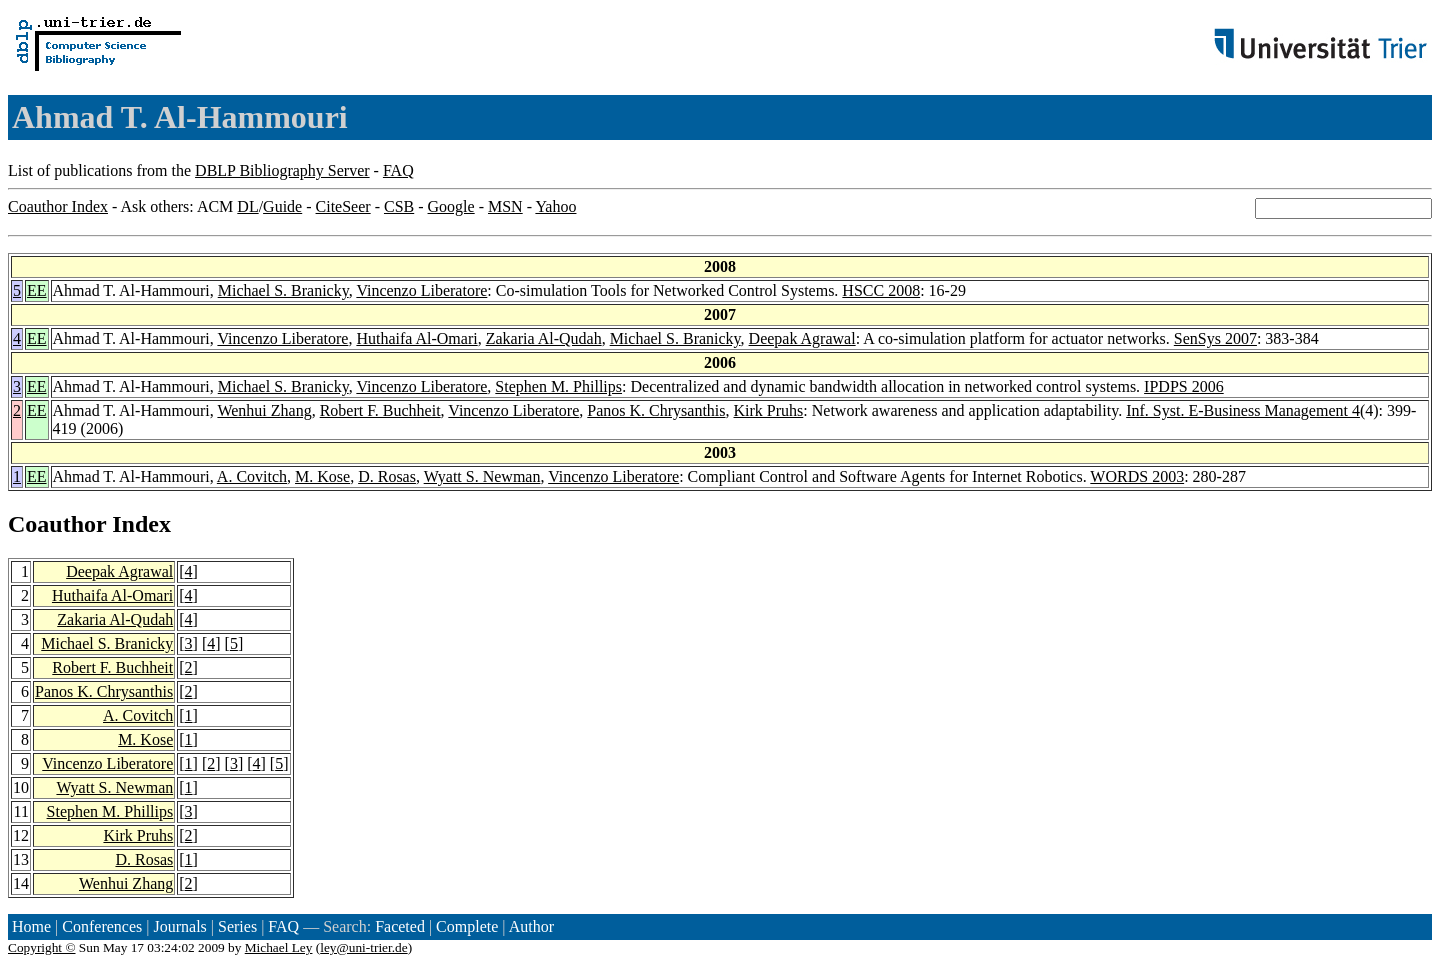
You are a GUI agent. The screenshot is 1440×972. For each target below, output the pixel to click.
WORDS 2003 (1137, 476)
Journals (179, 926)
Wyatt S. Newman (482, 476)
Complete (467, 926)
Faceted (400, 926)
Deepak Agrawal (802, 338)
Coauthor (57, 524)
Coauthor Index (58, 206)
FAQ (398, 170)
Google (451, 206)
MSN (505, 206)
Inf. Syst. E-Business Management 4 (1243, 410)
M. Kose (322, 476)
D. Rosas (387, 476)
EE (37, 290)
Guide (282, 206)
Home (31, 926)
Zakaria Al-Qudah (544, 338)
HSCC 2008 (881, 290)
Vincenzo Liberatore (421, 290)
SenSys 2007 (1215, 338)
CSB (399, 206)
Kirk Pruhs (769, 410)
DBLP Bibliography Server (282, 170)
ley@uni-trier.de (363, 947)
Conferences (102, 926)
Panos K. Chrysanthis (656, 410)
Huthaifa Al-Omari (416, 338)
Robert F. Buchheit (380, 410)
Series (237, 926)
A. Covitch (252, 476)
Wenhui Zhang (264, 410)
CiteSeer (343, 206)
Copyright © (42, 947)
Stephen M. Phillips (558, 386)
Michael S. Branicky (283, 290)
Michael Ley (279, 947)
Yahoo (555, 206)
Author (531, 926)
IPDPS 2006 (1184, 386)
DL (247, 206)
